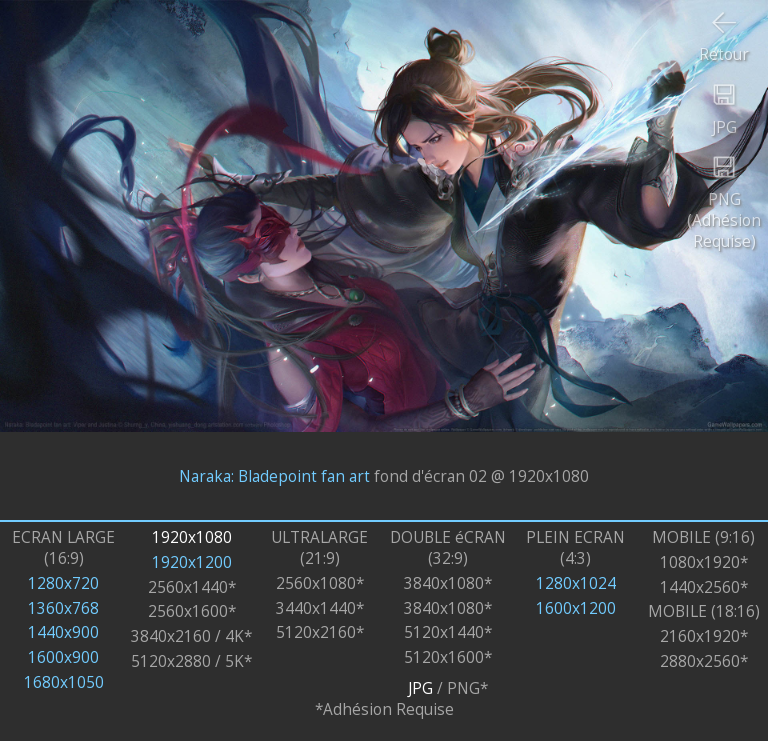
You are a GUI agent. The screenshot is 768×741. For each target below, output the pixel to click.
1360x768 (63, 608)
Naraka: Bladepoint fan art (274, 475)
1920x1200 (192, 562)
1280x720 (63, 583)
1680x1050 (64, 682)
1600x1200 (576, 608)
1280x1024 (576, 583)
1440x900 (63, 632)
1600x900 (63, 657)
